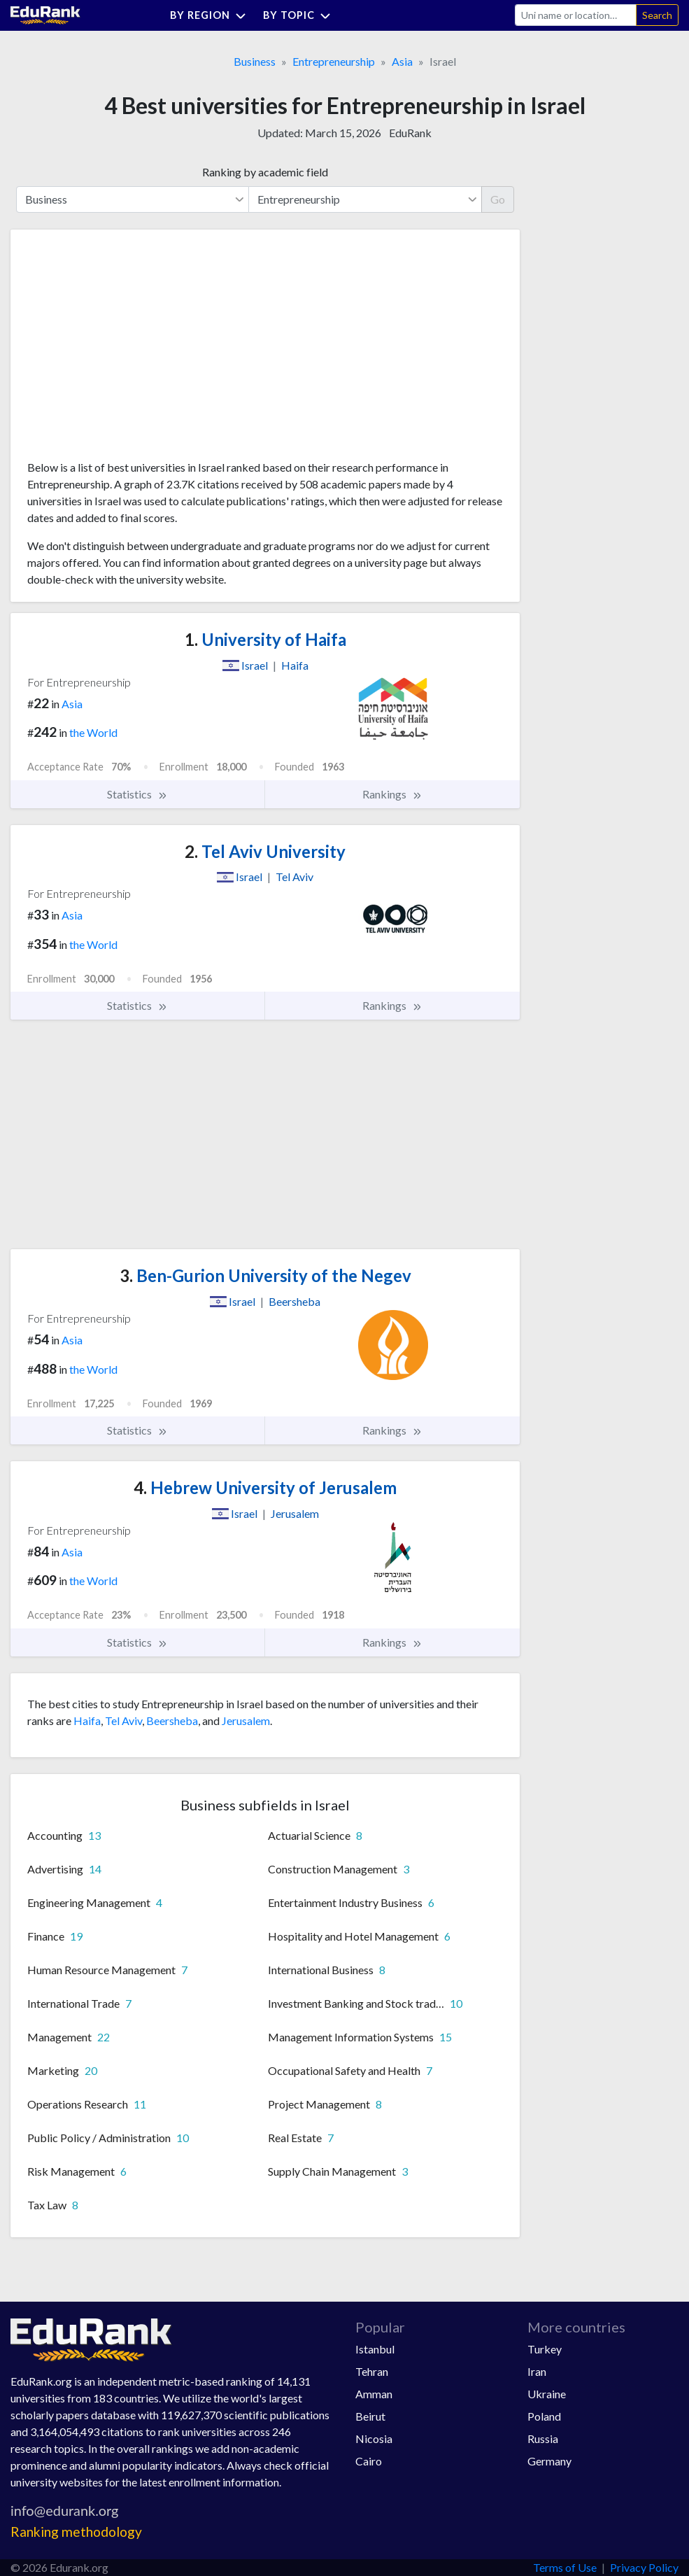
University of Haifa (265, 639)
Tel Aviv (123, 1720)
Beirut (370, 2416)
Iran (536, 2371)
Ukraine (546, 2393)
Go (497, 199)
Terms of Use (565, 2567)
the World (93, 732)
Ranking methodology (76, 2532)
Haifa (87, 1720)
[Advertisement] (132, 350)
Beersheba (172, 1720)
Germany (549, 2461)
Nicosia (373, 2438)
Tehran (371, 2371)
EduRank (410, 132)
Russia (542, 2438)
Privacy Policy (644, 2567)
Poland (544, 2416)
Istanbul (375, 2349)
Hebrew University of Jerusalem (265, 1487)
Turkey (544, 2349)
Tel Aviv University (265, 851)
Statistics (137, 794)
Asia (402, 61)
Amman (373, 2393)
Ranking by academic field (265, 171)
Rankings (392, 794)
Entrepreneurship (333, 61)
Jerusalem (246, 1720)
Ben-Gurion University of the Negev (265, 1275)
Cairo (368, 2461)
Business (255, 61)
